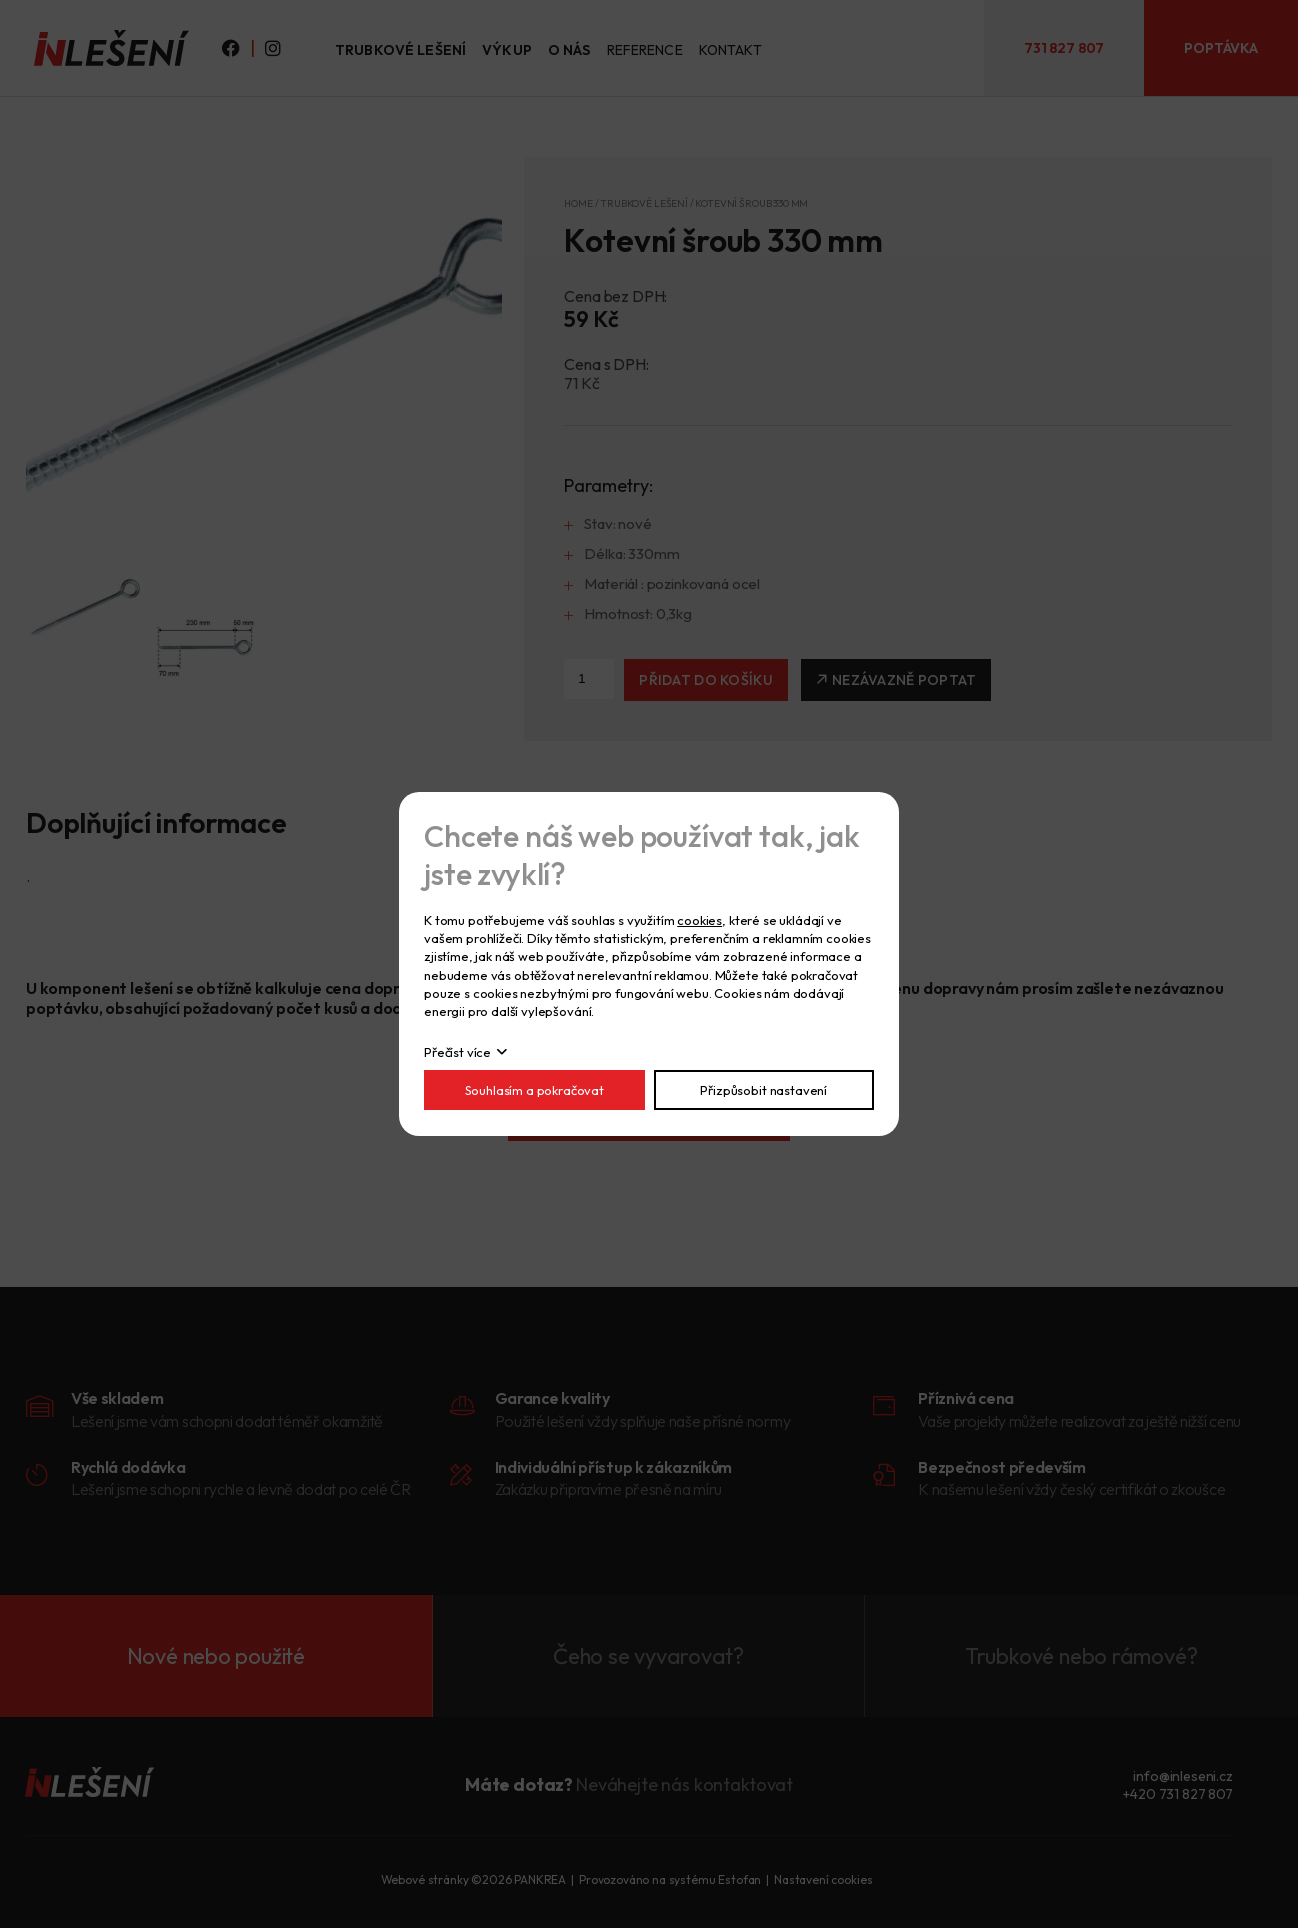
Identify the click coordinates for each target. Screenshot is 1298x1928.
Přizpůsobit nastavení (763, 1090)
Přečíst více (457, 1052)
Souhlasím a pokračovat (534, 1090)
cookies (699, 920)
